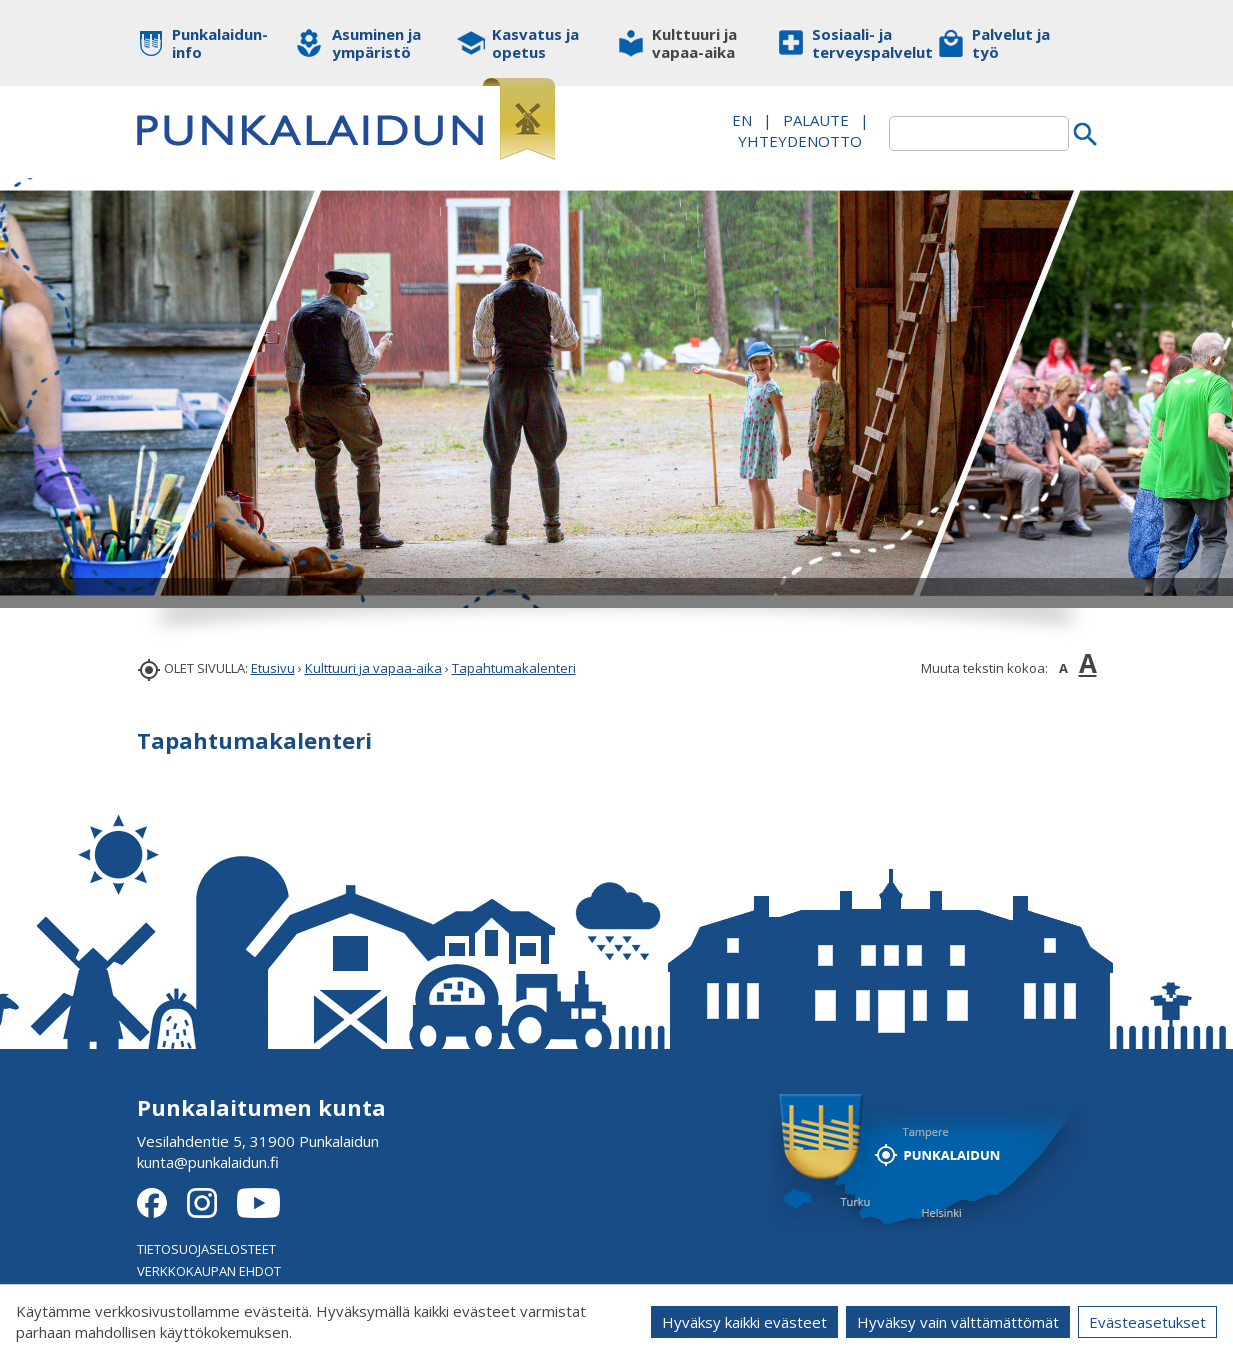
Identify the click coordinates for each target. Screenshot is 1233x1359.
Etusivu (273, 668)
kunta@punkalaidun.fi (208, 1162)
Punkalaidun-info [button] (219, 43)
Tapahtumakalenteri (514, 668)
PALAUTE (816, 120)
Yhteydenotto (800, 141)
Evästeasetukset (1147, 1322)
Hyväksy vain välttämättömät (958, 1322)
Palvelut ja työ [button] (1011, 43)
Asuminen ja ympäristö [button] (376, 43)
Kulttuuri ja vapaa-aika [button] (694, 43)
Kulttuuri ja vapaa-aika (373, 668)
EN (742, 120)
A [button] (1063, 668)
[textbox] (979, 133)
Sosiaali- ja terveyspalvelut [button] (859, 43)
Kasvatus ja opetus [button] (535, 43)
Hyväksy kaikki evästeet (744, 1322)
